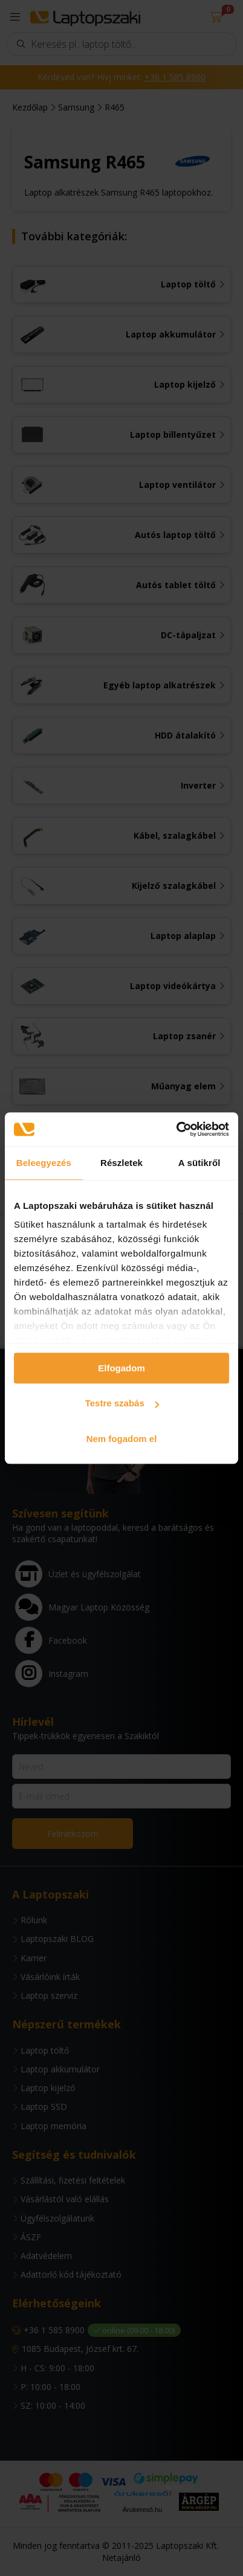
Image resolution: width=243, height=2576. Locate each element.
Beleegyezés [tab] (43, 1163)
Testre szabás (122, 1403)
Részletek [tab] (121, 1163)
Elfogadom (121, 1368)
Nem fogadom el (121, 1439)
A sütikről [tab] (199, 1163)
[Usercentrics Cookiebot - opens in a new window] (176, 1129)
